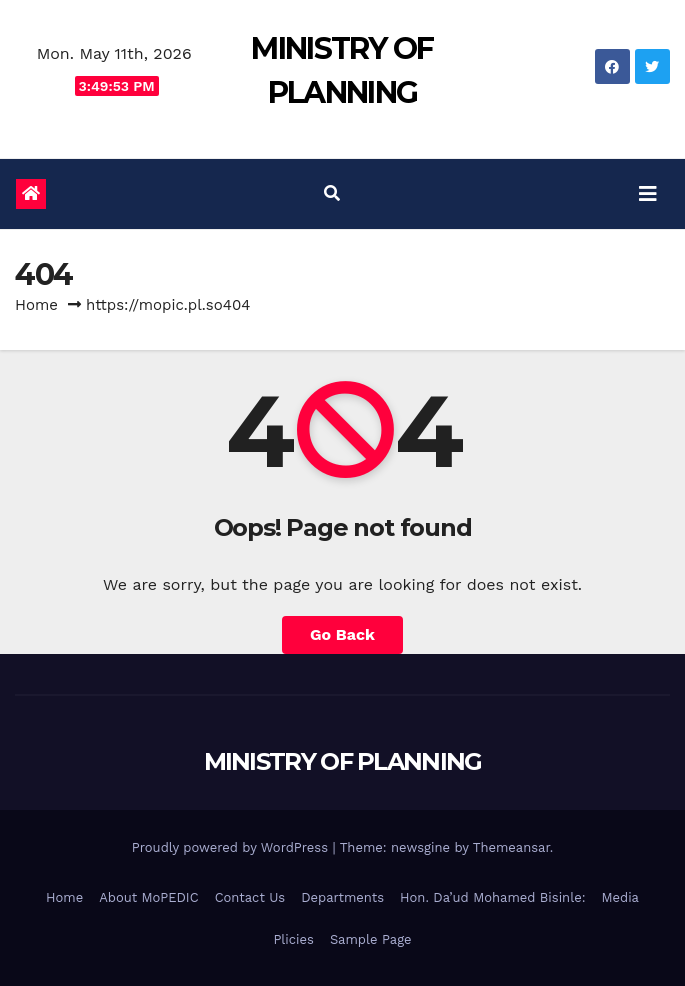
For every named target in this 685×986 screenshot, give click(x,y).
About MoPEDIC (148, 897)
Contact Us (250, 897)
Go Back (342, 634)
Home (36, 305)
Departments (342, 897)
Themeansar (511, 847)
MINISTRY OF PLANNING (343, 761)
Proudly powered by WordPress (232, 847)
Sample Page (371, 939)
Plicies (293, 939)
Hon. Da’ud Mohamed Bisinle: (492, 897)
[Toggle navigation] (648, 194)
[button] (332, 193)
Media (620, 897)
